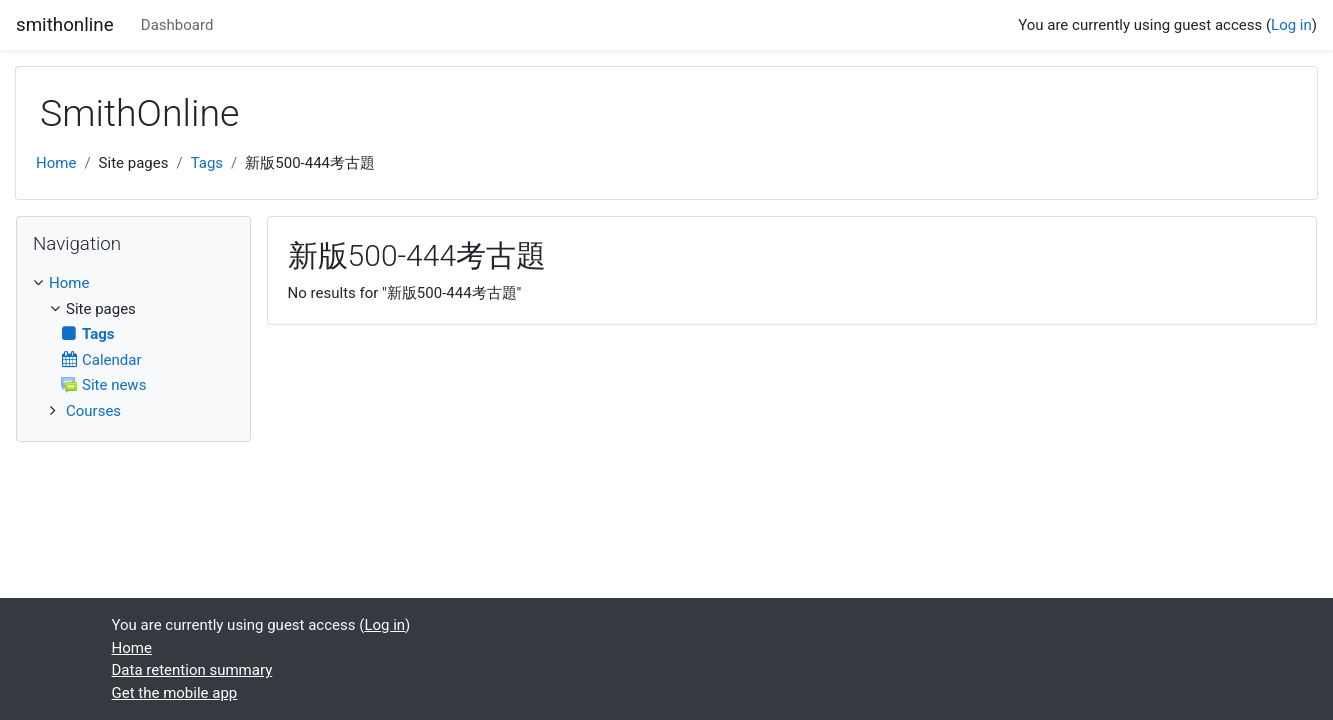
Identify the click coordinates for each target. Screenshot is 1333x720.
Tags (207, 163)
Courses (93, 411)
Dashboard (177, 25)
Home (56, 163)
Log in (1291, 25)
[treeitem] (133, 283)
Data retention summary (192, 670)
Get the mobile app (175, 693)
